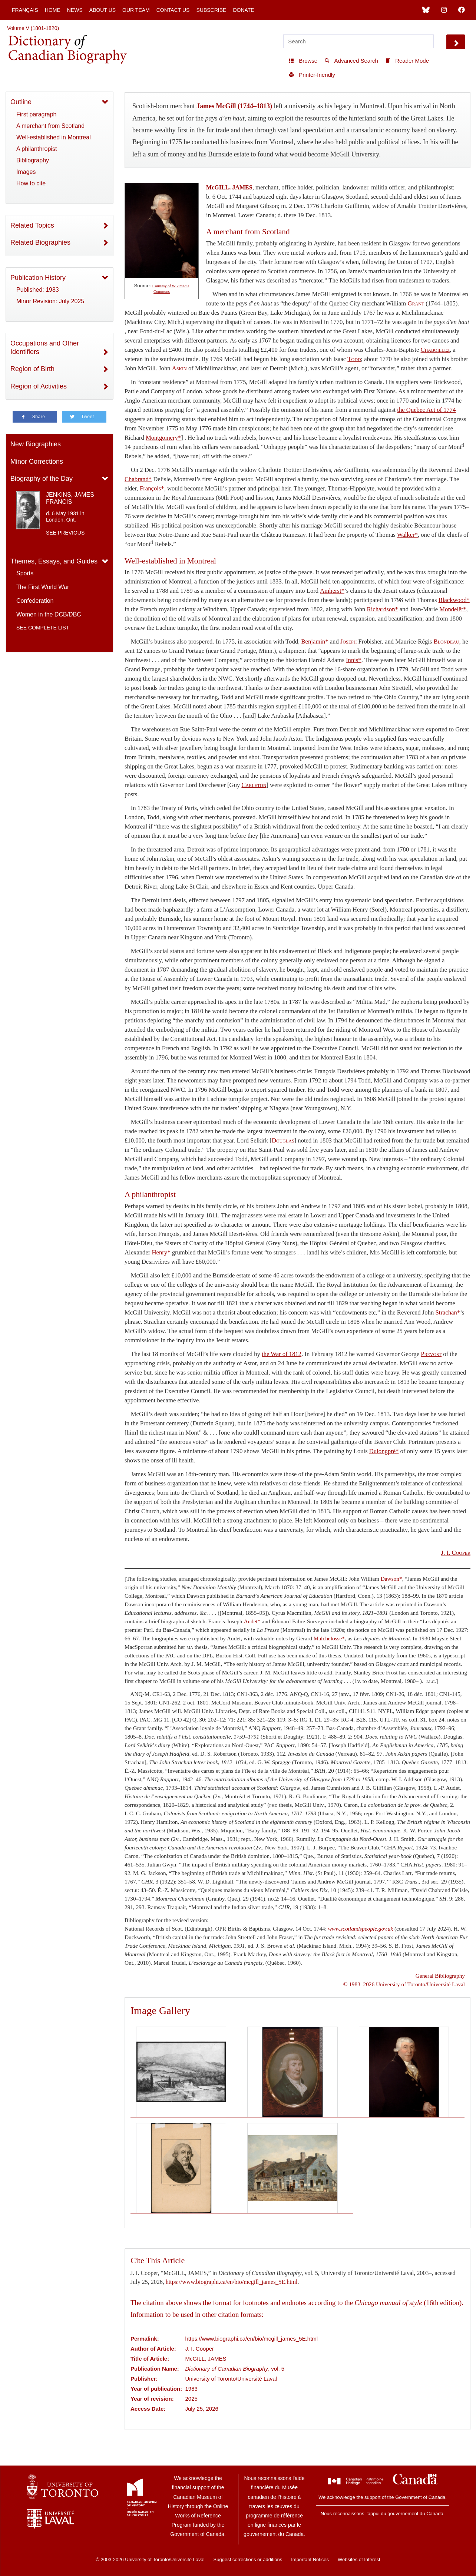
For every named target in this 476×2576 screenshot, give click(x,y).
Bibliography (32, 160)
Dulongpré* (384, 1451)
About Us (102, 10)
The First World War (42, 587)
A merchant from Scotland (50, 126)
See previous (65, 533)
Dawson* (391, 1578)
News (75, 10)
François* (152, 488)
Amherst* (332, 590)
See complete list (42, 628)
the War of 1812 (281, 1354)
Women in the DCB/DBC (48, 614)
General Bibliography (440, 1975)
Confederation (35, 601)
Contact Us (173, 10)
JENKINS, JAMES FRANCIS (70, 498)
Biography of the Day (41, 478)
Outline (21, 102)
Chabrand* (138, 479)
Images (26, 172)
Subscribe (211, 10)
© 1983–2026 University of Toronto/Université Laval (404, 1984)
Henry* (161, 1252)
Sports (24, 573)
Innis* (353, 660)
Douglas (283, 1140)
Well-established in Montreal (53, 137)
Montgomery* (163, 437)
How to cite (31, 183)
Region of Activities (38, 386)
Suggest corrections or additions (248, 2559)
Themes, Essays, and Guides (53, 561)
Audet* (252, 1621)
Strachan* (447, 1312)
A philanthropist (36, 149)
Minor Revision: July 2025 (50, 301)
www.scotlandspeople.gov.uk (360, 1928)
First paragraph (36, 114)
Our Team (136, 10)
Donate (243, 10)
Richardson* (382, 609)
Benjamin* (314, 641)
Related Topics (32, 225)
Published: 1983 (37, 290)
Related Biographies (40, 242)
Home (52, 10)
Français (25, 10)
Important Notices (310, 2559)
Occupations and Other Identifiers (44, 348)
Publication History (38, 277)
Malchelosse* (329, 1638)
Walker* (407, 534)
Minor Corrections (36, 461)
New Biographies (35, 444)
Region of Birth (32, 369)
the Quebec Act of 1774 (426, 409)
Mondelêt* (452, 609)
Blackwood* (454, 600)
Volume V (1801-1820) (33, 28)
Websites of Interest (359, 2559)
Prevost (431, 1354)
